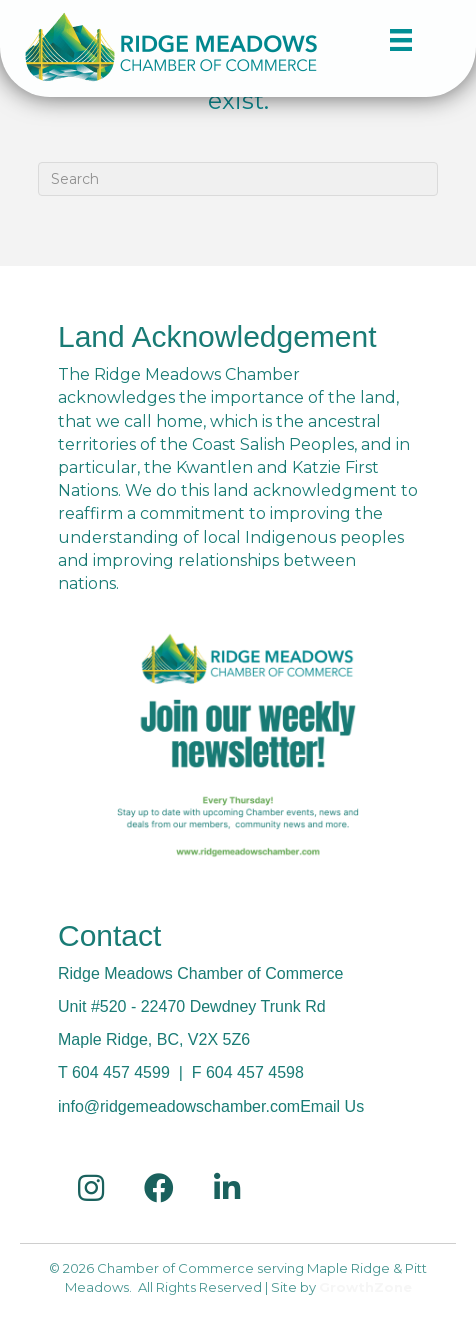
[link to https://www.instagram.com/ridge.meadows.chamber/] (91, 1188)
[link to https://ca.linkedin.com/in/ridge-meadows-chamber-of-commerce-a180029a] (227, 1188)
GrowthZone (365, 1287)
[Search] (238, 179)
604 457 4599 (121, 1072)
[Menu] (393, 39)
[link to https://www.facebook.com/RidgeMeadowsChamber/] (159, 1188)
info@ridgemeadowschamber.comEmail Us (211, 1106)
